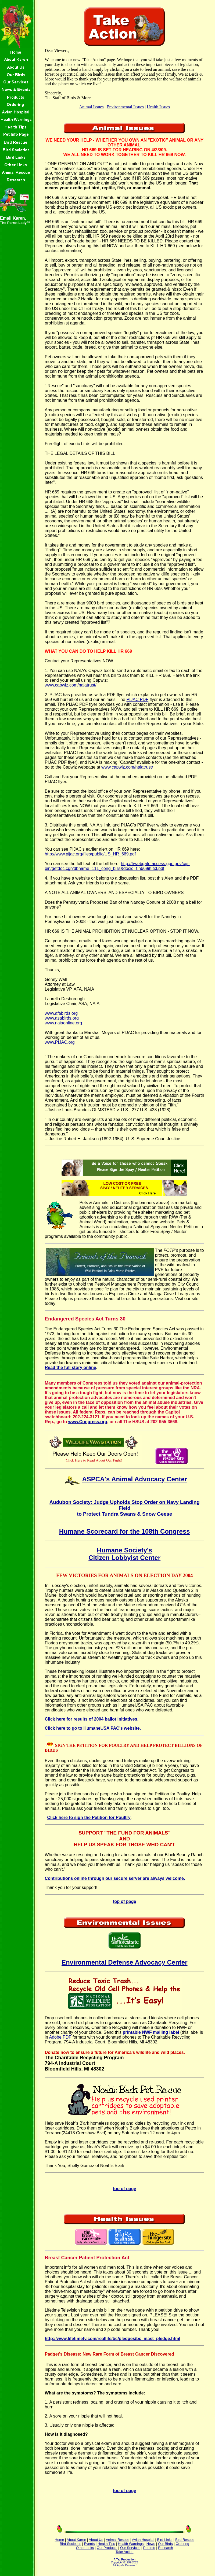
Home (59, 2540)
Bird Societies (70, 2544)
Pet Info (149, 2548)
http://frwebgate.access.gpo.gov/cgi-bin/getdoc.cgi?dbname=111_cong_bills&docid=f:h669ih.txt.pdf (117, 866)
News (150, 2544)
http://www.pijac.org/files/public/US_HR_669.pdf (90, 854)
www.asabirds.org (62, 1018)
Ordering (182, 2544)
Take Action (125, 2552)
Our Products (107, 2548)
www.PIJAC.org (60, 1042)
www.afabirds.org (61, 1013)
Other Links (85, 2548)
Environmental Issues (125, 107)
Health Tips (106, 2544)
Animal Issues (91, 107)
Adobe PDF (60, 2037)
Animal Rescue (117, 2540)
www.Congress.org (87, 1421)
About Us (96, 2540)
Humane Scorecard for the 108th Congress (124, 1531)
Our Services (130, 2548)
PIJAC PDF (137, 699)
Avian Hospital (143, 2540)
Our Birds (165, 2544)
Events (89, 2544)
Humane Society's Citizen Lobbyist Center (124, 1554)
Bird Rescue (184, 2540)
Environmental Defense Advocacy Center (125, 1962)
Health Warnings (131, 2544)
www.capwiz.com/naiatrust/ (70, 685)
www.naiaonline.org (63, 1023)
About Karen (76, 2540)
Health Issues (158, 107)
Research (165, 2548)
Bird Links (164, 2540)
